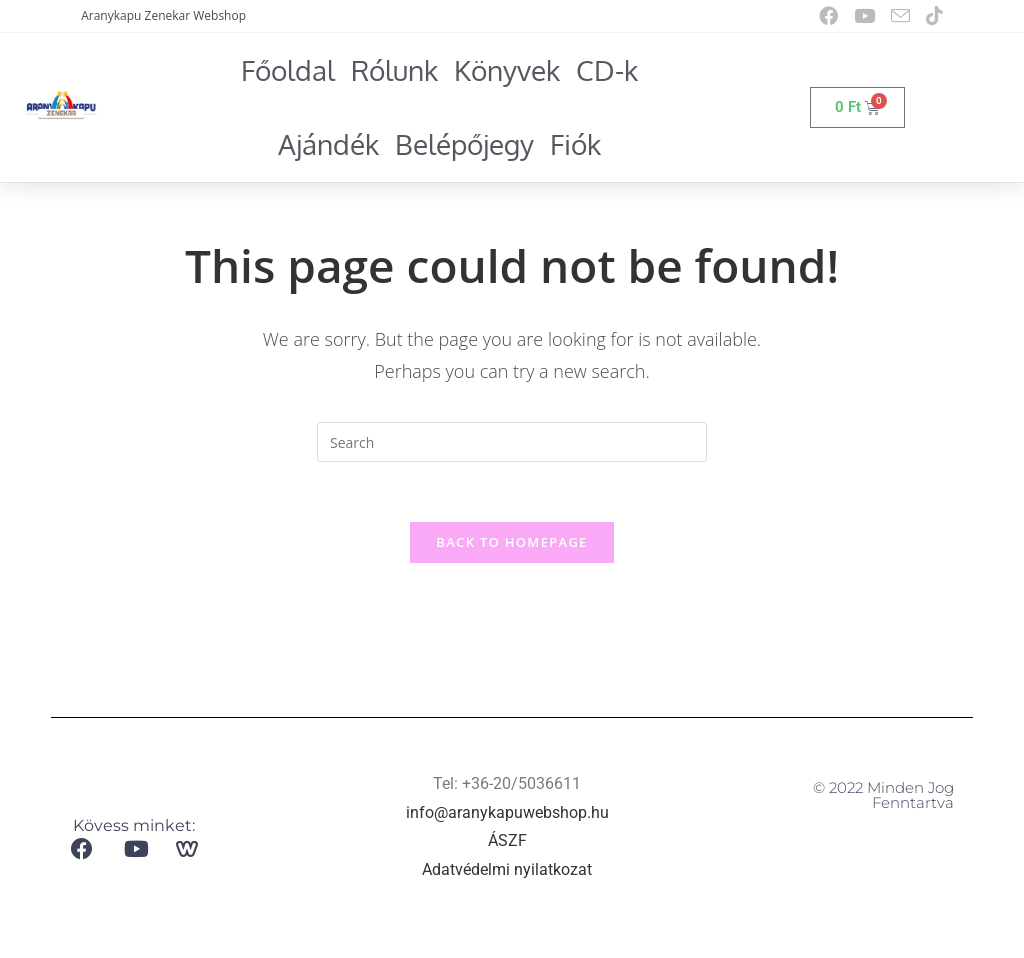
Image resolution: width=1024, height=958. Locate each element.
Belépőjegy (464, 144)
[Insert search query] (512, 442)
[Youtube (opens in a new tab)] (864, 16)
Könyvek (507, 70)
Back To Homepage (511, 543)
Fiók (575, 144)
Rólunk (394, 70)
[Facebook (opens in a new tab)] (828, 16)
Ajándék (328, 144)
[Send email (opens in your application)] (900, 16)
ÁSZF (507, 842)
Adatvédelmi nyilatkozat (507, 871)
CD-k (607, 70)
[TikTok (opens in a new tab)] (930, 16)
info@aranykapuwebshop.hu (507, 813)
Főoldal (288, 70)
